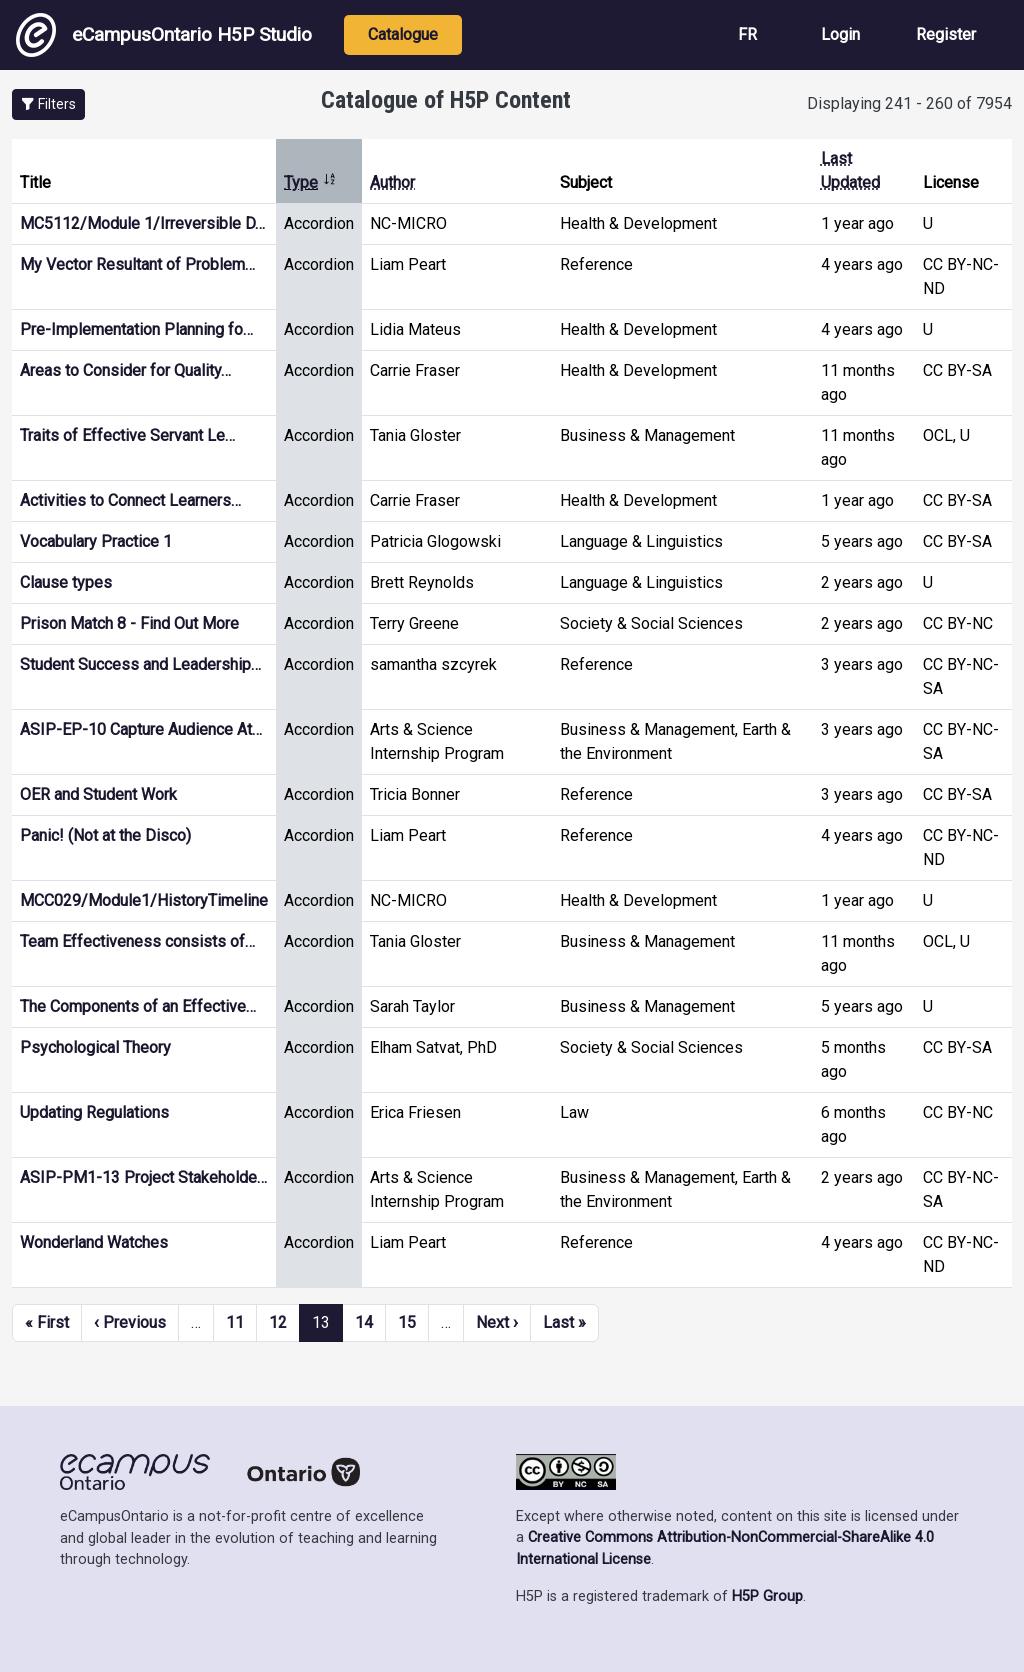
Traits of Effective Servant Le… (127, 435)
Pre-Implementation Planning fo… (136, 329)
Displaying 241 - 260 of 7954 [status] (909, 103)
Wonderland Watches (94, 1242)
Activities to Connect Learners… (130, 500)
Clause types (66, 582)
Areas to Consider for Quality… (125, 370)
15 (407, 1322)
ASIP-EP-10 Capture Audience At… (141, 729)
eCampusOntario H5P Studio (164, 35)
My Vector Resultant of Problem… (137, 264)
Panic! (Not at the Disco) (105, 835)
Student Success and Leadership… (140, 664)
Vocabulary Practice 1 (96, 541)
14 (364, 1322)
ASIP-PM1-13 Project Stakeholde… (143, 1177)
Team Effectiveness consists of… (137, 941)
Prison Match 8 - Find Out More (129, 623)
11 (235, 1322)
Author (392, 182)
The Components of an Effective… (138, 1006)
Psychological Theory (95, 1047)
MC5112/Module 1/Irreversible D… (142, 223)
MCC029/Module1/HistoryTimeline (144, 900)
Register (946, 34)
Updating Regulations (94, 1112)
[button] (48, 104)
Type (310, 182)
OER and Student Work (98, 794)
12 (278, 1322)
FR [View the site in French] (747, 34)
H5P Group (767, 1596)
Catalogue (403, 34)
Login (840, 34)
